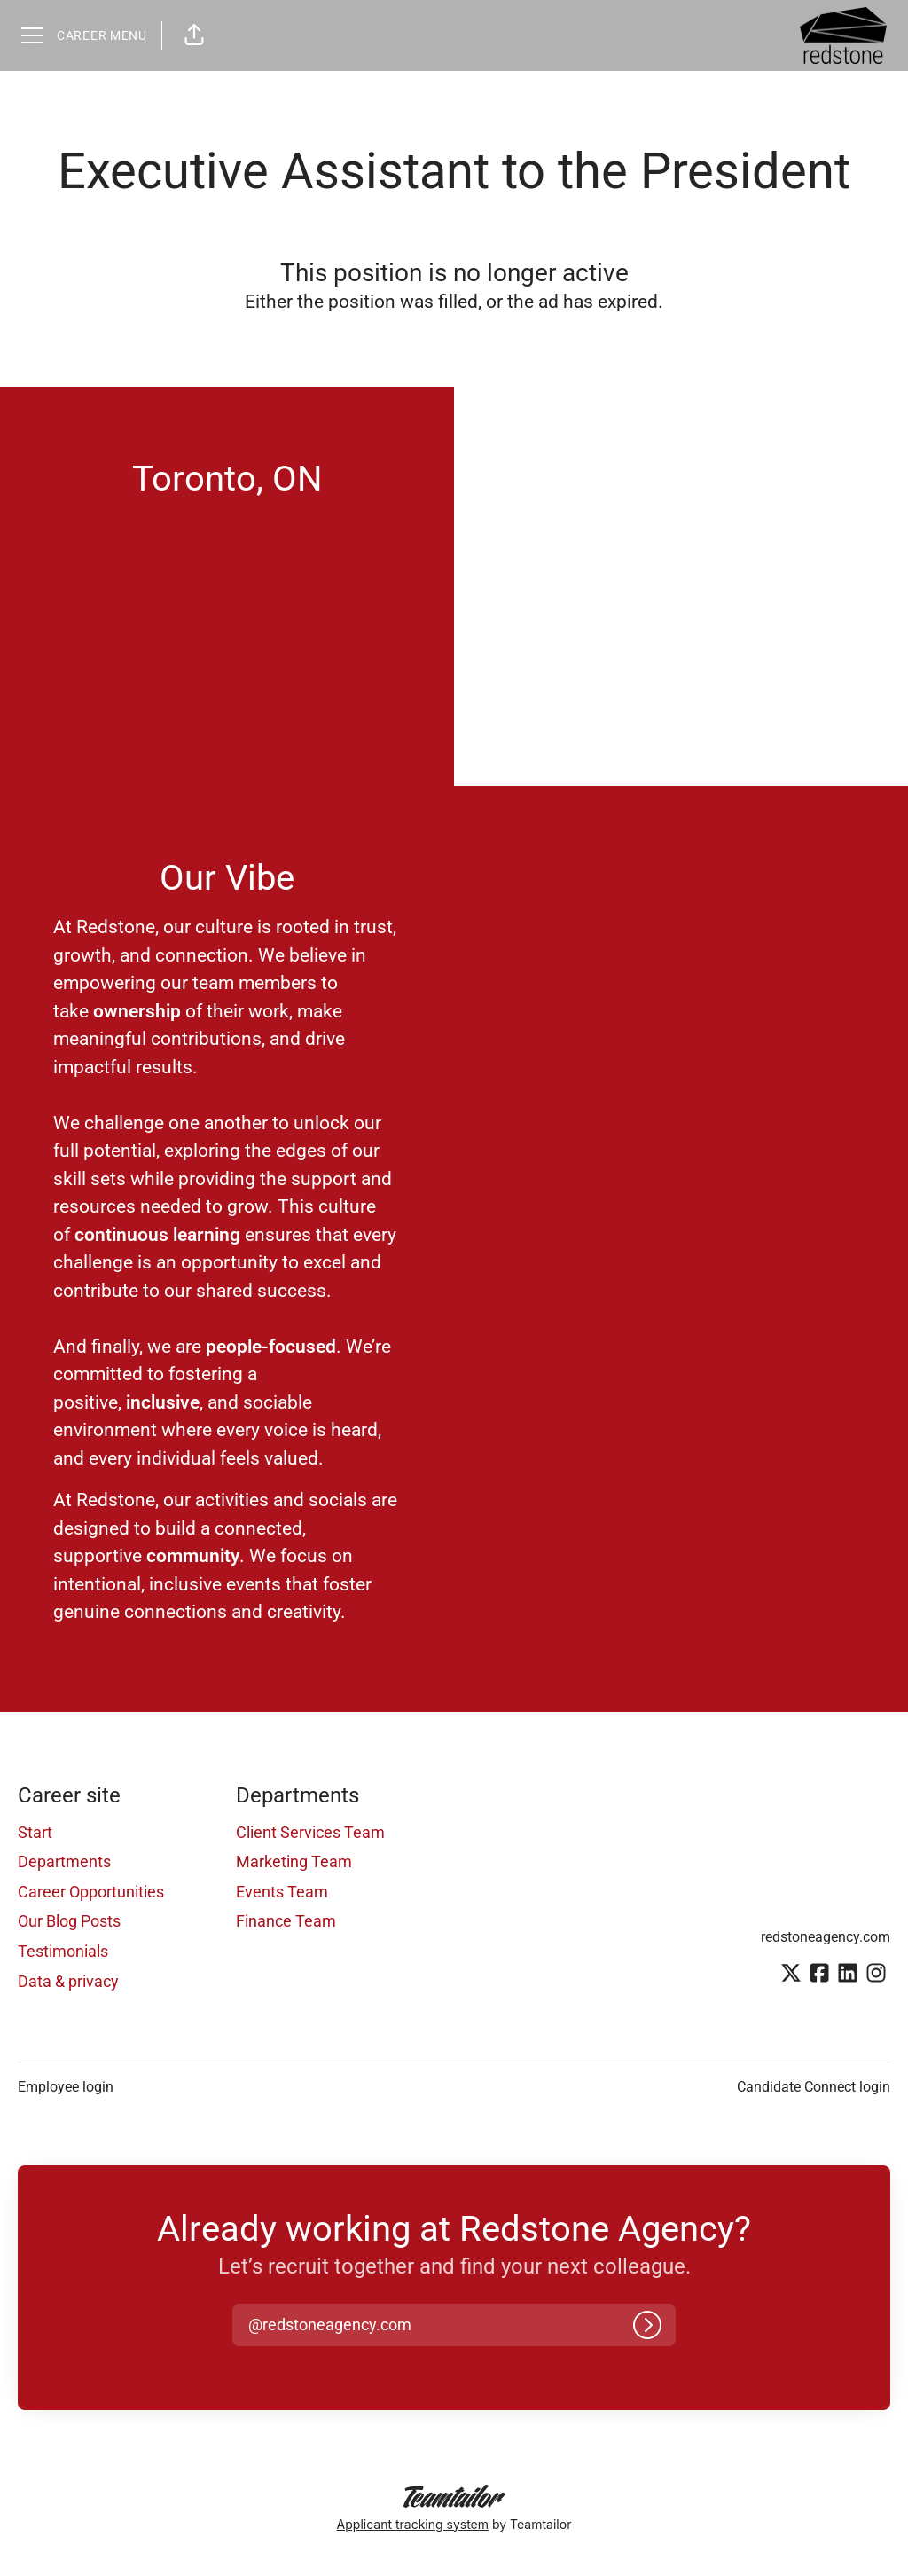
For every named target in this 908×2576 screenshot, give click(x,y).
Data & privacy (68, 1981)
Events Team (282, 1891)
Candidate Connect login (813, 2086)
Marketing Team (294, 1861)
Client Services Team (310, 1832)
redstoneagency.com (825, 1936)
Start (35, 1832)
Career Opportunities (91, 1891)
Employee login (66, 2086)
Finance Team (286, 1921)
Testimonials (63, 1951)
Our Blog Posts (69, 1921)
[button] (194, 35)
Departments (64, 1861)
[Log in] (647, 2325)
